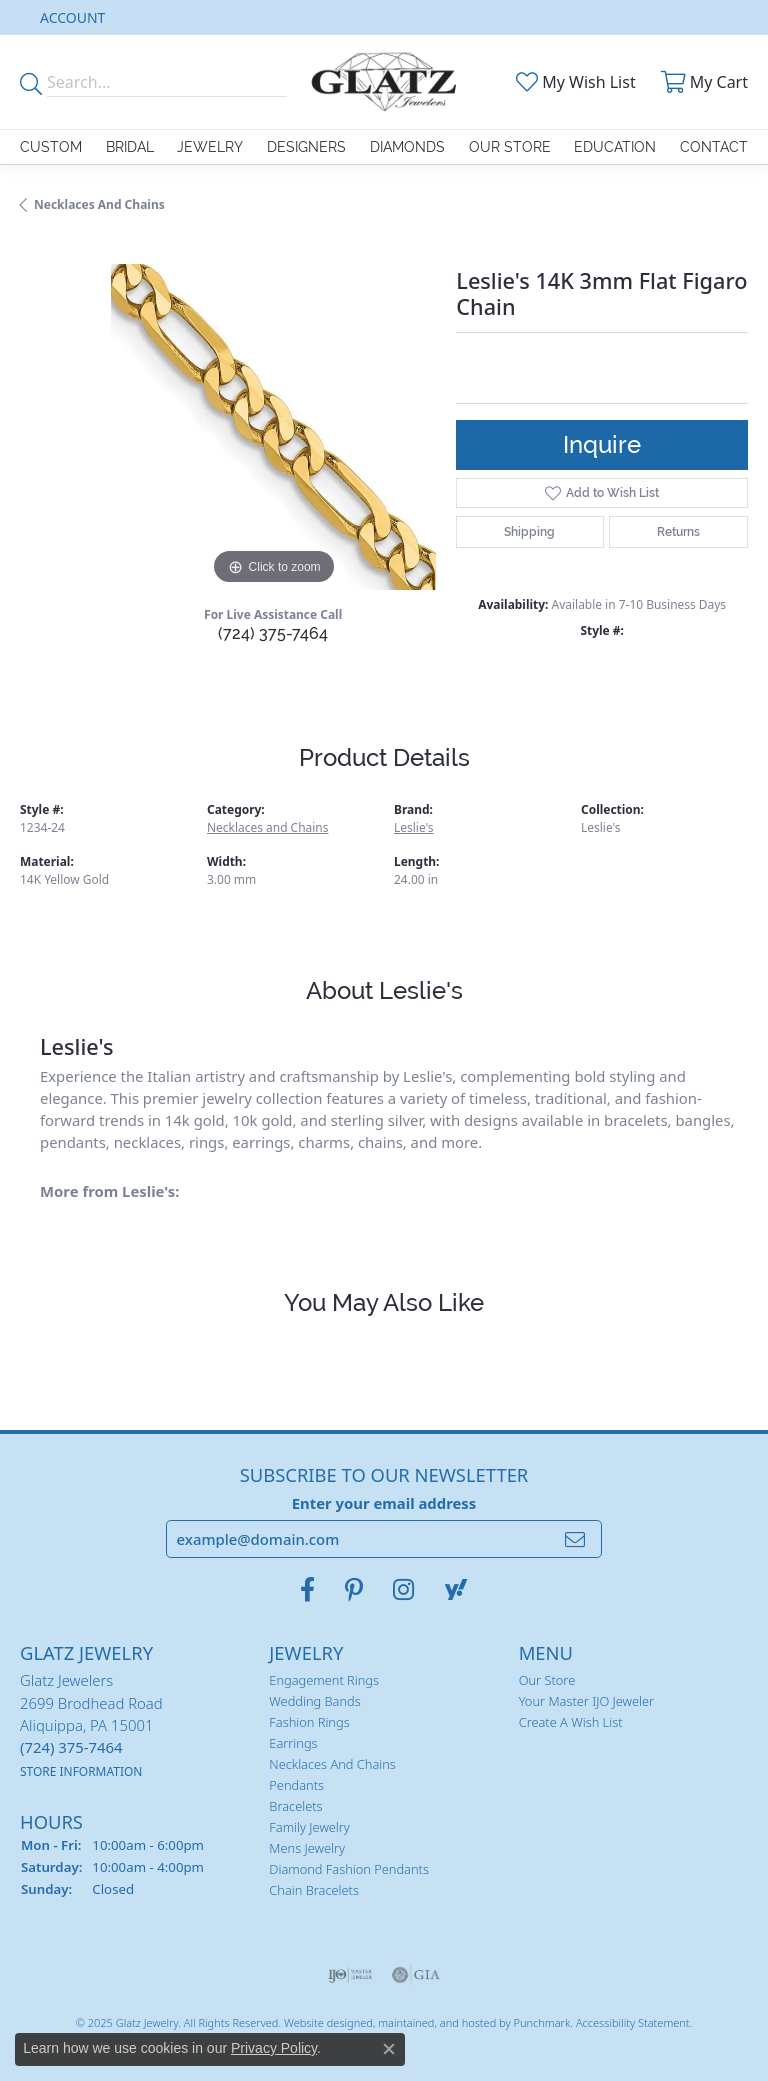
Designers (306, 147)
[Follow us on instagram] (403, 1590)
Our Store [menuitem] (547, 1680)
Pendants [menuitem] (296, 1785)
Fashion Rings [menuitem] (309, 1722)
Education (615, 147)
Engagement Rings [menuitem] (324, 1680)
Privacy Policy (274, 2048)
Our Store (510, 147)
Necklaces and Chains (99, 204)
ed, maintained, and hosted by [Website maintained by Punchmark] (436, 2021)
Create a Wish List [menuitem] (571, 1722)
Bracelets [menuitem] (295, 1806)
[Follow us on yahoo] (456, 1590)
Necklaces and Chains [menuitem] (332, 1764)
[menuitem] (350, 1974)
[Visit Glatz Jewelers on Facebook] (307, 1590)
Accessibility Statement (633, 2021)
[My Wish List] (574, 82)
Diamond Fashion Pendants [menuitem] (349, 1869)
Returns (678, 532)
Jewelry (210, 147)
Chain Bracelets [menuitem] (314, 1890)
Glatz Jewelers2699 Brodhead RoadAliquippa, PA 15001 (91, 1724)
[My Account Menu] (72, 17)
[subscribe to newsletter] (575, 1539)
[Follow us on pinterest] (354, 1590)
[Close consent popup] (389, 2049)
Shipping (529, 532)
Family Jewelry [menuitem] (309, 1827)
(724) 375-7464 (273, 633)
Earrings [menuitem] (293, 1743)
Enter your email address (384, 1502)
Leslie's (414, 827)
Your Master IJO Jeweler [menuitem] (586, 1701)
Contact (714, 147)
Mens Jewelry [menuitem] (307, 1848)
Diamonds (407, 147)
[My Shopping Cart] (702, 82)
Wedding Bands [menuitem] (314, 1701)
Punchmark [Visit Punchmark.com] (541, 2021)
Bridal (130, 147)
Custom (51, 147)
